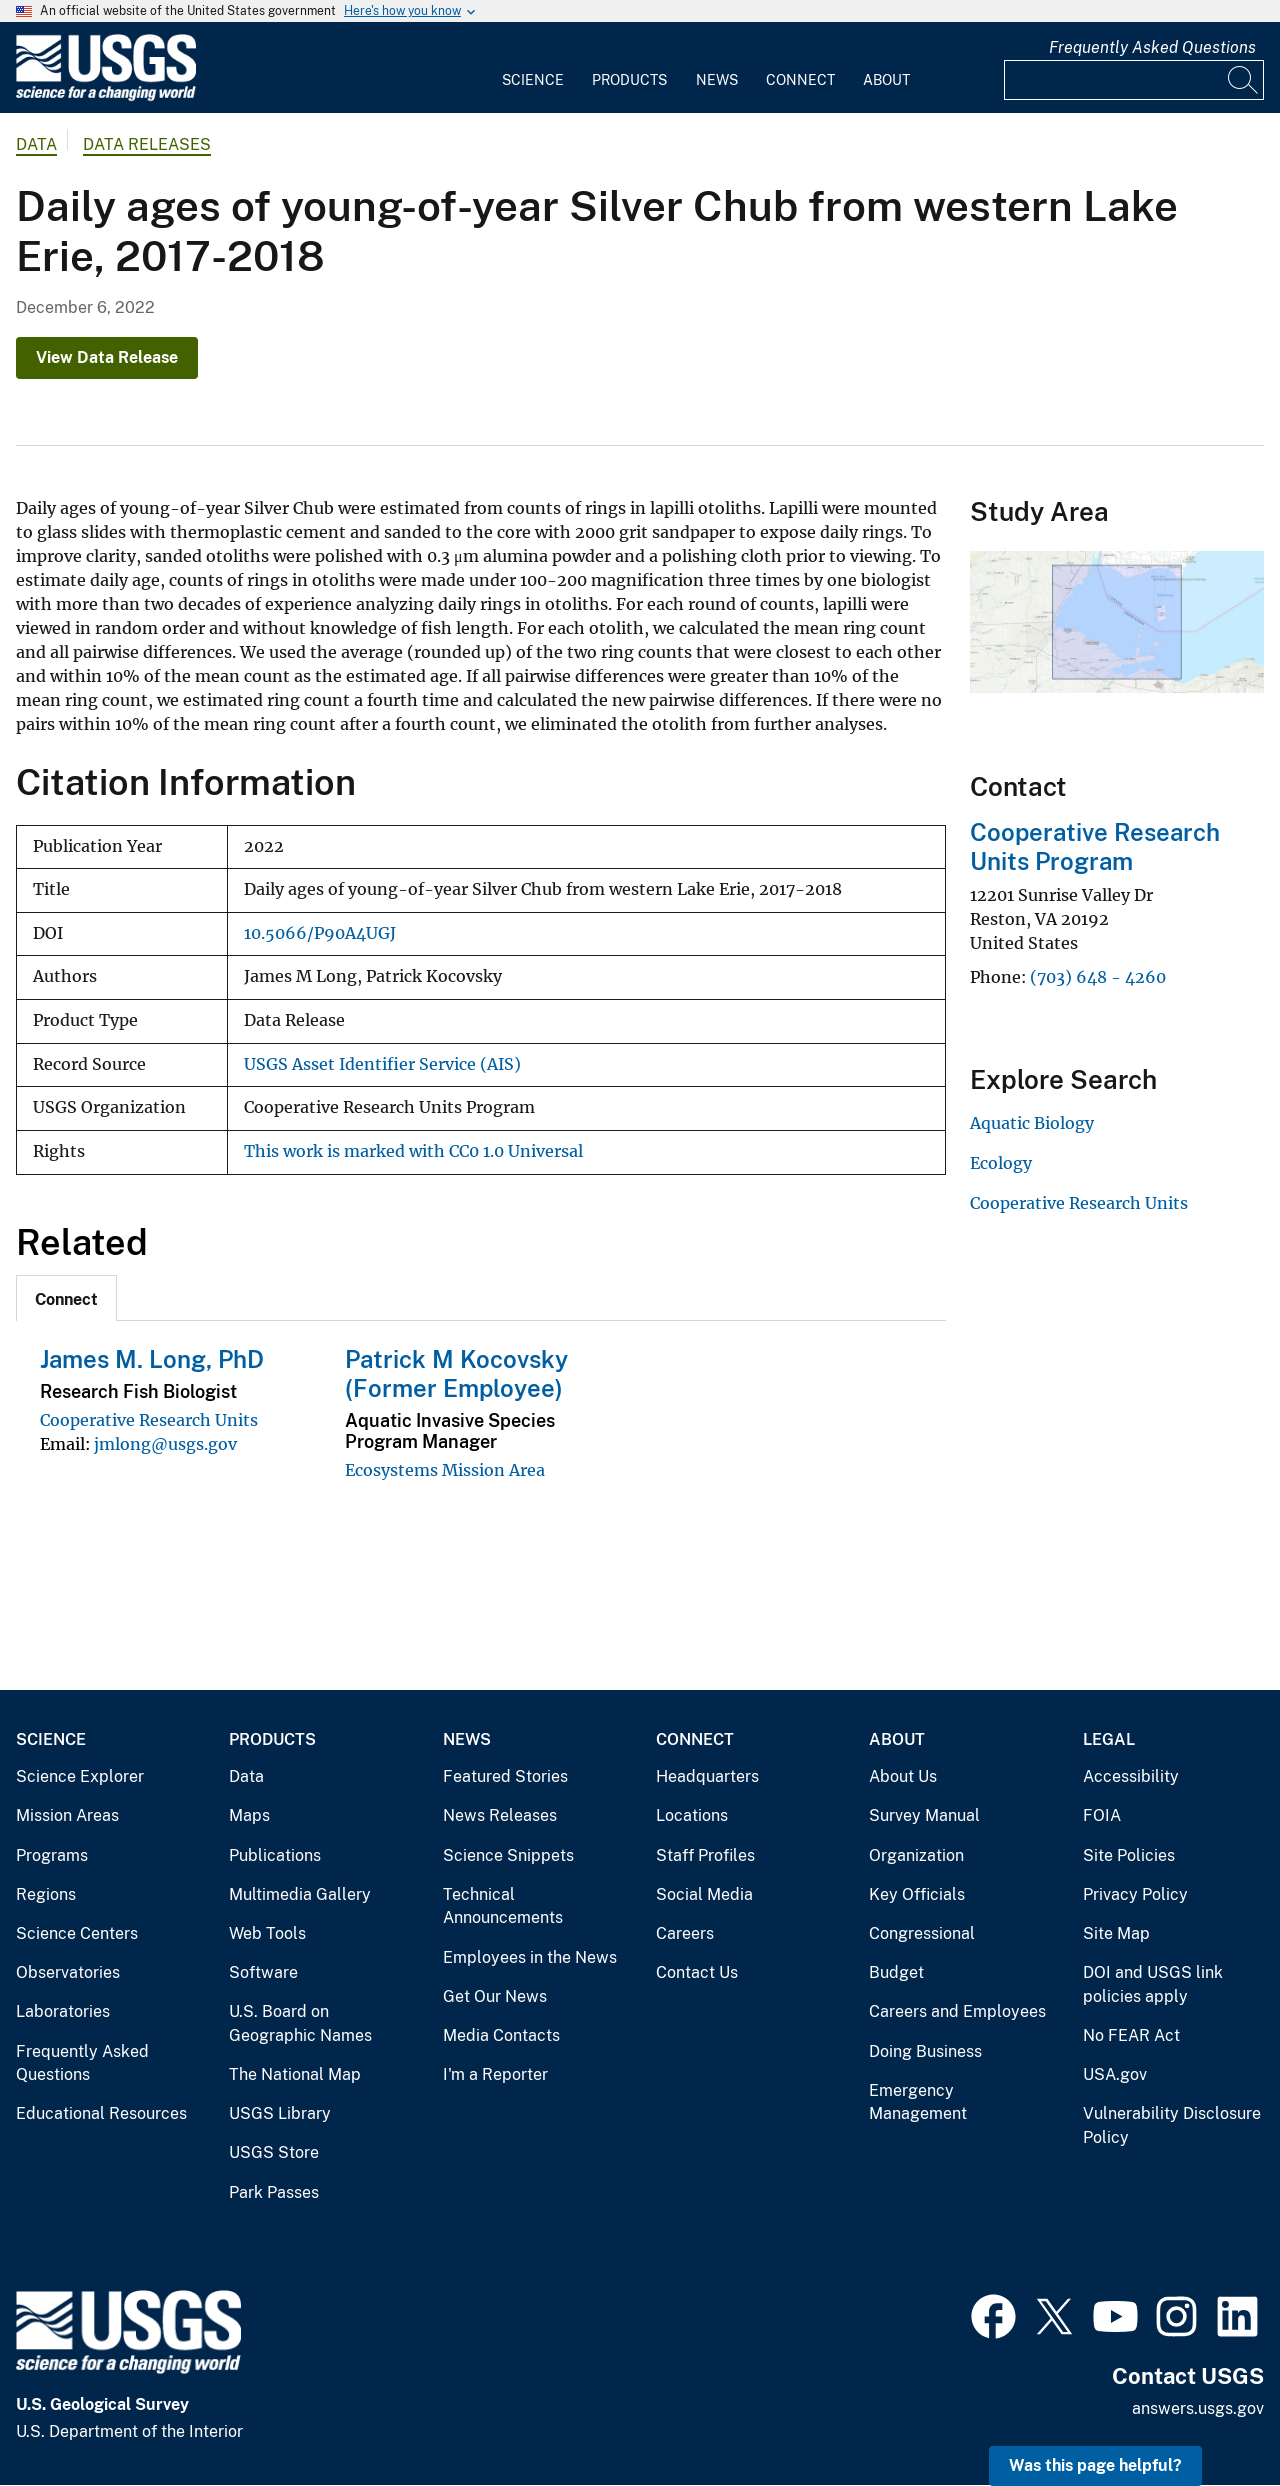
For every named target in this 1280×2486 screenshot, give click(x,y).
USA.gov (1115, 2074)
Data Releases (147, 144)
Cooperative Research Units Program (1095, 846)
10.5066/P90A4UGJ (320, 933)
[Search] (1244, 80)
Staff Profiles (705, 1855)
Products (629, 80)
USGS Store (274, 2152)
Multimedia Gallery (300, 1894)
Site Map (1116, 1933)
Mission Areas (67, 1815)
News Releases (500, 1815)
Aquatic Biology (1032, 1123)
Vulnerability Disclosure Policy (1172, 2125)
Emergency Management (918, 2102)
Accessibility (1131, 1776)
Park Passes (274, 2192)
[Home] (106, 96)
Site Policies (1129, 1855)
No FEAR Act (1131, 2035)
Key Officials (917, 1894)
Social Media (704, 1894)
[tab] (66, 1298)
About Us (903, 1776)
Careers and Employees (957, 2011)
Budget (896, 1972)
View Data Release (107, 357)
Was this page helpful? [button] (1095, 2465)
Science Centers (77, 1933)
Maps (249, 1815)
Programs (52, 1855)
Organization (916, 1855)
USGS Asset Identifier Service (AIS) (382, 1064)
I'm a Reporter (495, 2074)
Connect (800, 80)
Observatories (68, 1972)
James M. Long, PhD (152, 1359)
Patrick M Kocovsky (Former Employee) (456, 1373)
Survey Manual (924, 1815)
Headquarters (707, 1776)
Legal (1109, 1739)
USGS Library (280, 2113)
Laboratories (63, 2011)
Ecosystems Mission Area (445, 1470)
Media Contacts (501, 2035)
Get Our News (495, 1996)
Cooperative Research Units (149, 1420)
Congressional (922, 1933)
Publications (275, 1855)
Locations (692, 1815)
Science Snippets (508, 1855)
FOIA (1102, 1815)
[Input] (1134, 80)
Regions (46, 1894)
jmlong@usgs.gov (165, 1444)
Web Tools (267, 1933)
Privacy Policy (1135, 1894)
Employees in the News (530, 1957)
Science (533, 80)
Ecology (1001, 1163)
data (36, 144)
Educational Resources (101, 2113)
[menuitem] (533, 68)
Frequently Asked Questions (1152, 47)
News (717, 80)
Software (263, 1972)
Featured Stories (505, 1776)
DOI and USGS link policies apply (1153, 1984)
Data (246, 1776)
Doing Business (925, 2051)
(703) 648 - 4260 (1098, 977)
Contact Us (697, 1972)
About (886, 80)
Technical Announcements (503, 1906)
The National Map (295, 2074)
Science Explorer (80, 1776)
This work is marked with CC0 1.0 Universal (413, 1151)
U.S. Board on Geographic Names (300, 2023)
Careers (685, 1933)
